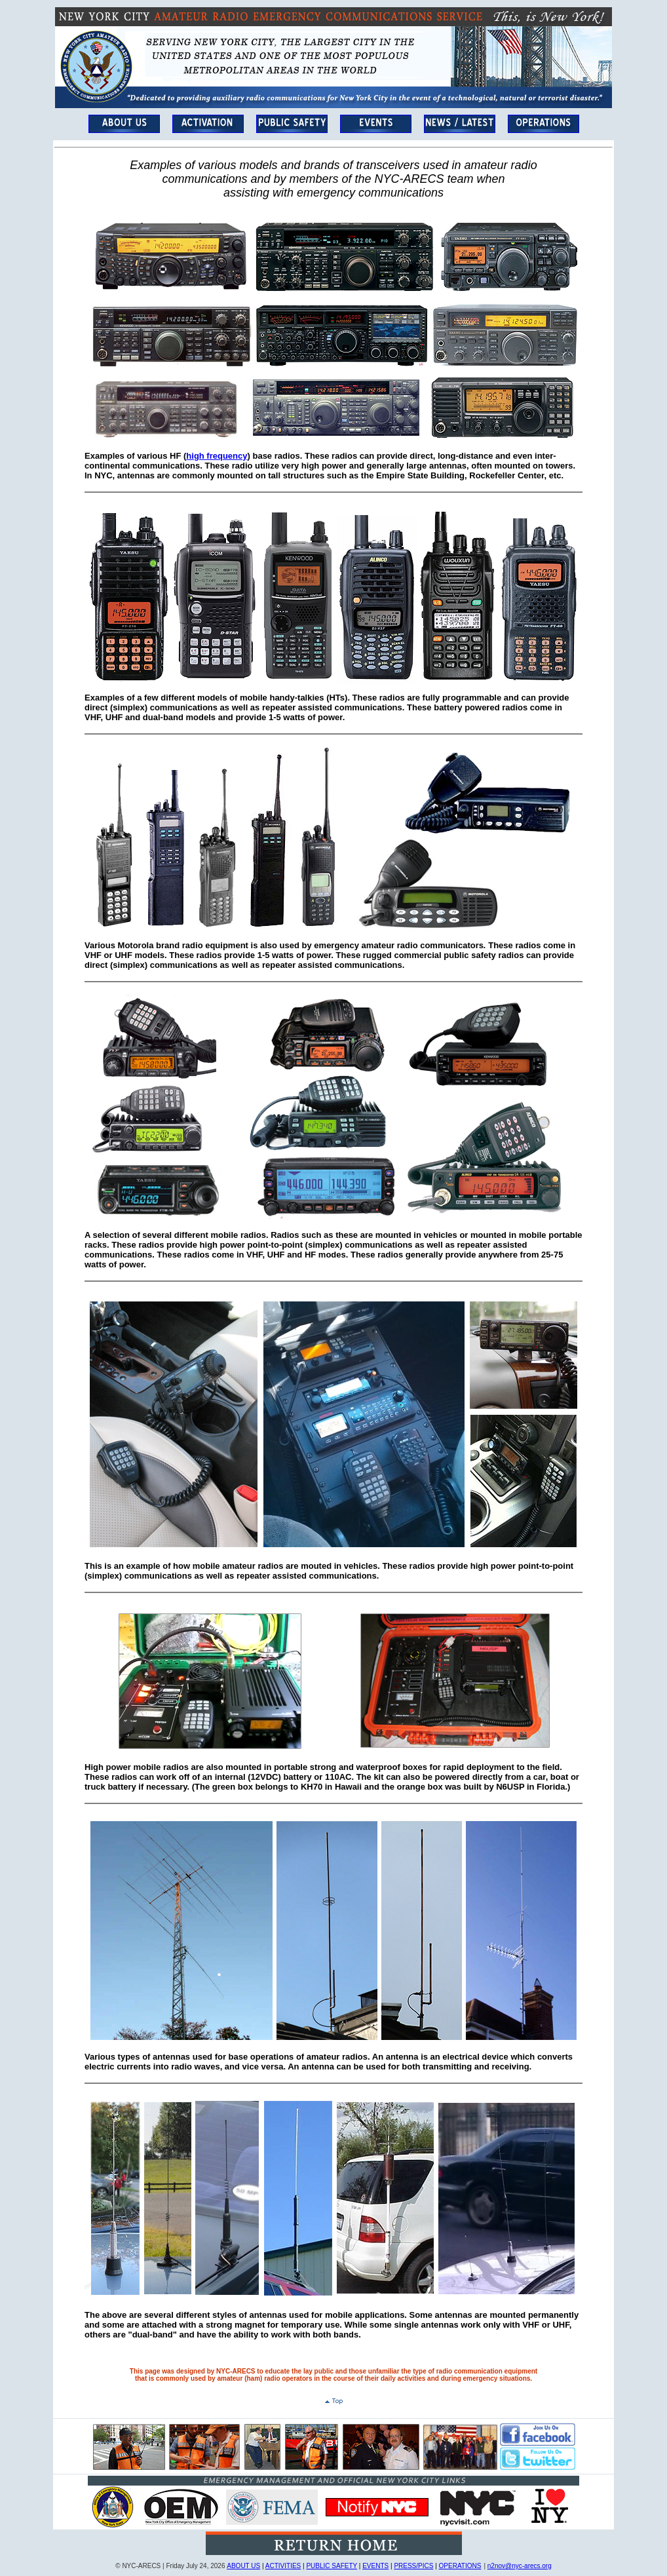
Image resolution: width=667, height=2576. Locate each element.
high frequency (216, 456)
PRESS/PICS (413, 2565)
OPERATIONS (460, 2565)
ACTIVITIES (283, 2565)
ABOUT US (243, 2565)
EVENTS (375, 2565)
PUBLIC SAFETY (331, 2565)
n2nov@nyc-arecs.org (519, 2565)
